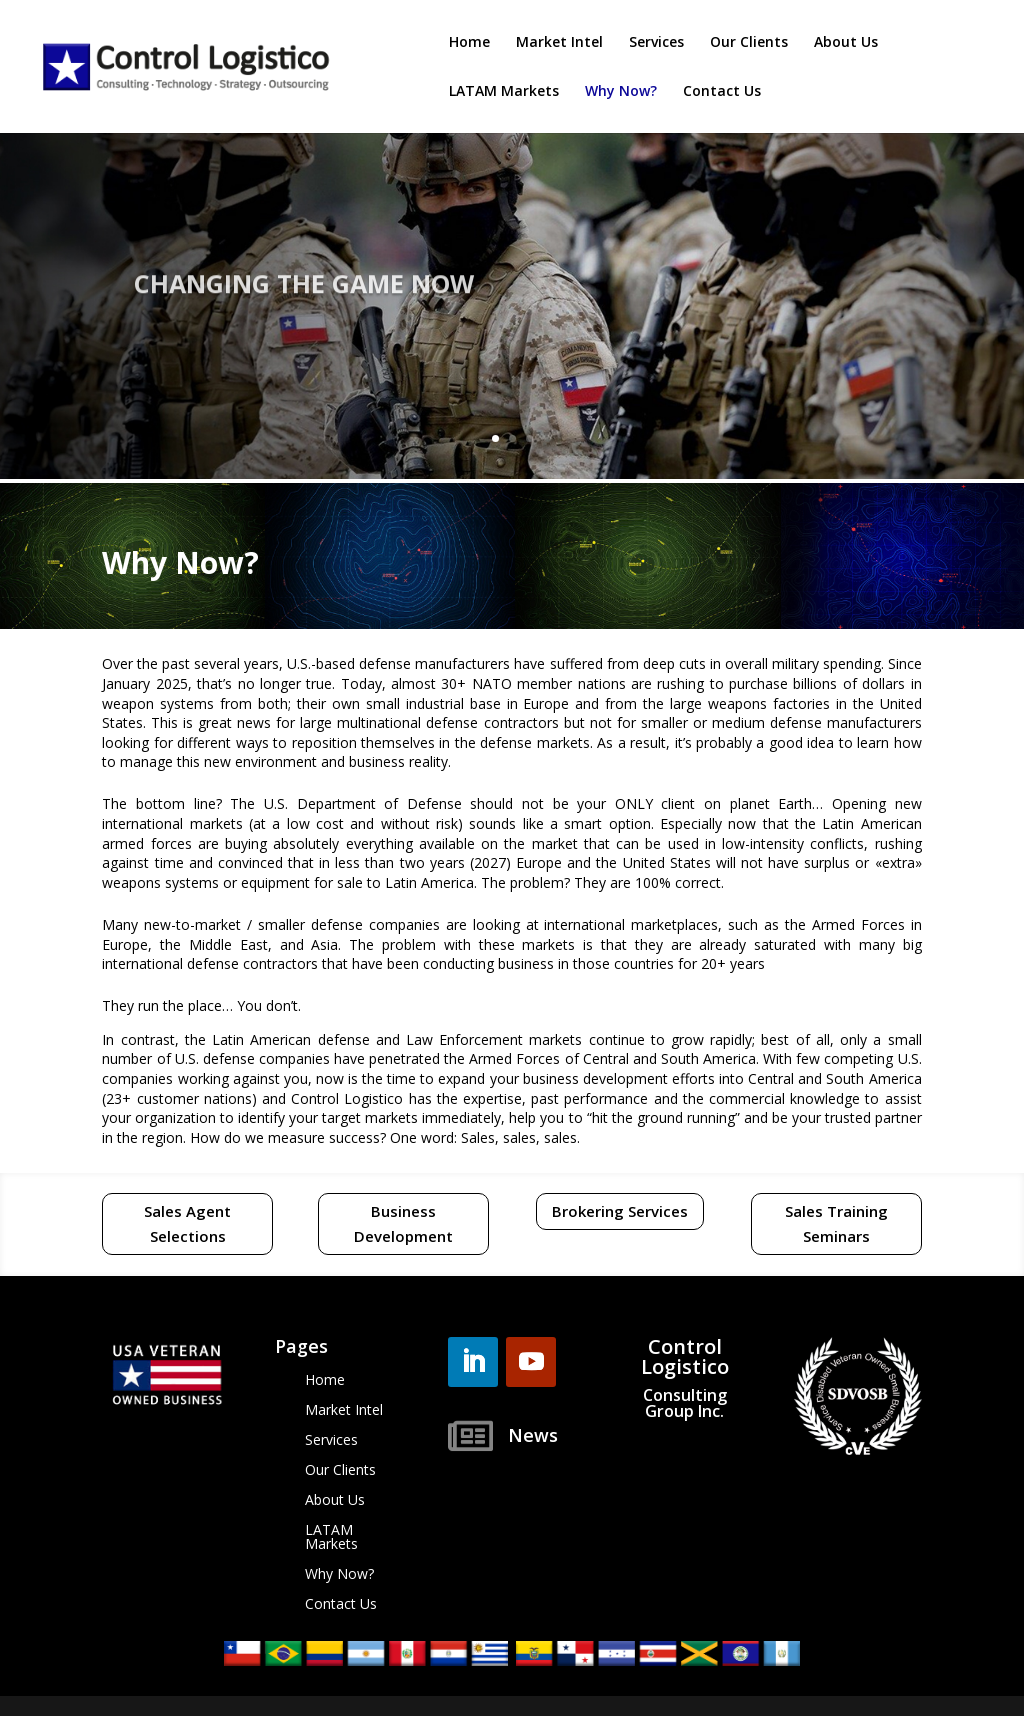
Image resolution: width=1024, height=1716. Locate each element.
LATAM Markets (504, 92)
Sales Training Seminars (836, 1224)
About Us (846, 43)
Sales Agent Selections (187, 1224)
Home (469, 43)
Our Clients (749, 43)
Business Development (403, 1224)
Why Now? (621, 92)
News (533, 1435)
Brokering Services (620, 1211)
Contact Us (722, 92)
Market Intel (559, 43)
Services (656, 43)
